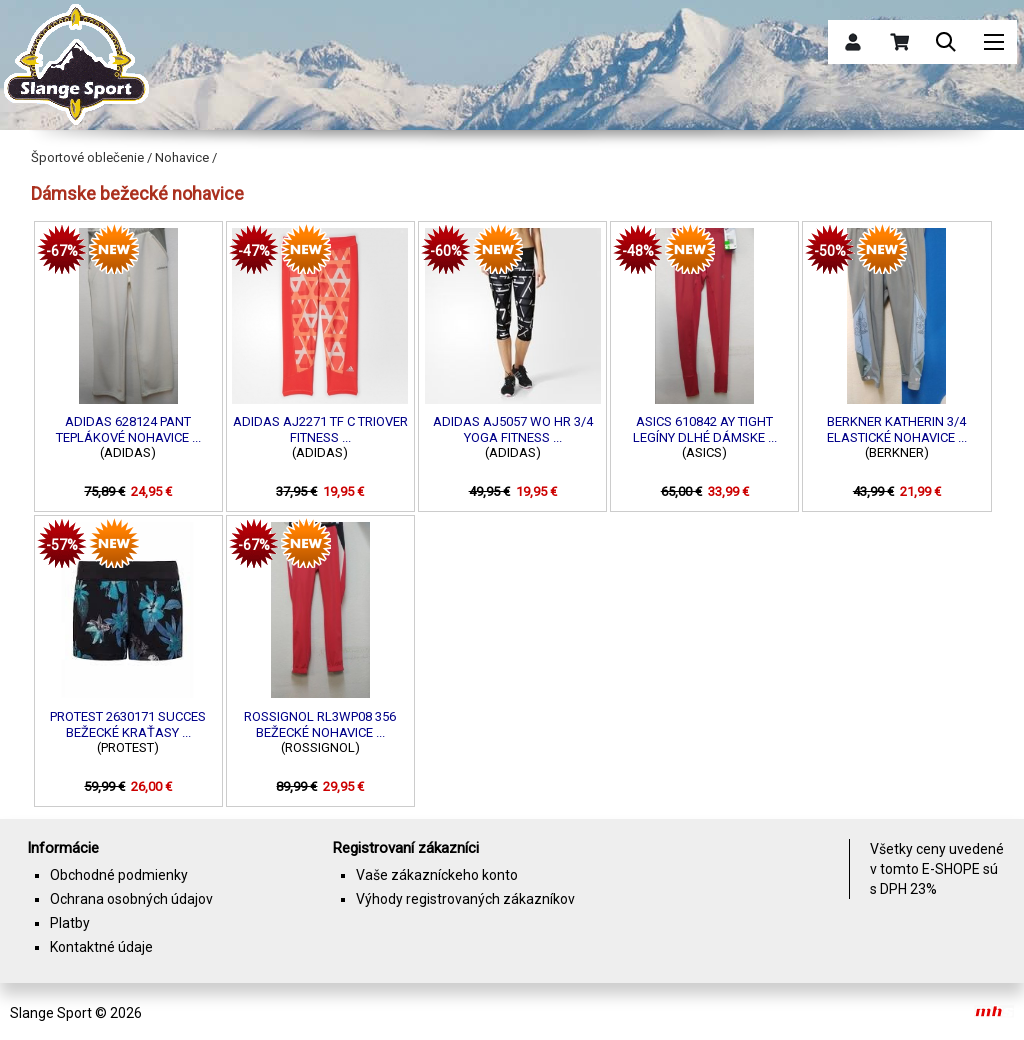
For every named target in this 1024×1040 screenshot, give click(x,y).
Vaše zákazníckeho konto (437, 875)
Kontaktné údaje (101, 947)
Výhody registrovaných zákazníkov (465, 899)
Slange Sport (51, 1013)
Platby (70, 923)
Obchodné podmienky (119, 875)
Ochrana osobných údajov (131, 899)
